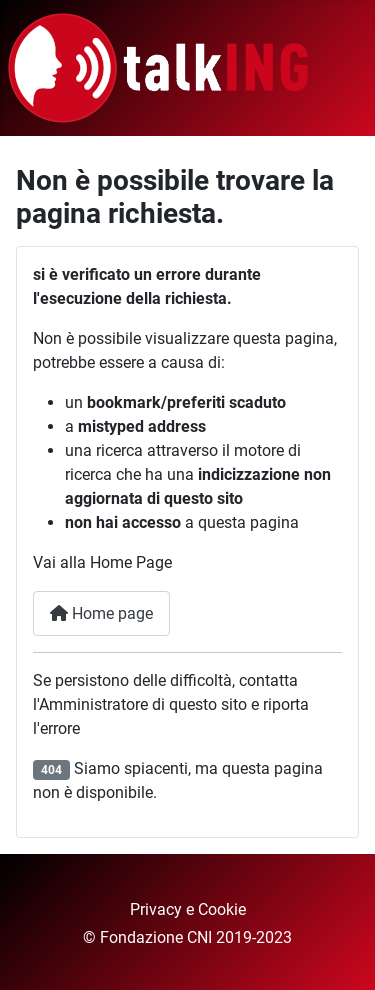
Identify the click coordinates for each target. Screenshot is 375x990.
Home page (101, 613)
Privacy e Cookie (188, 909)
